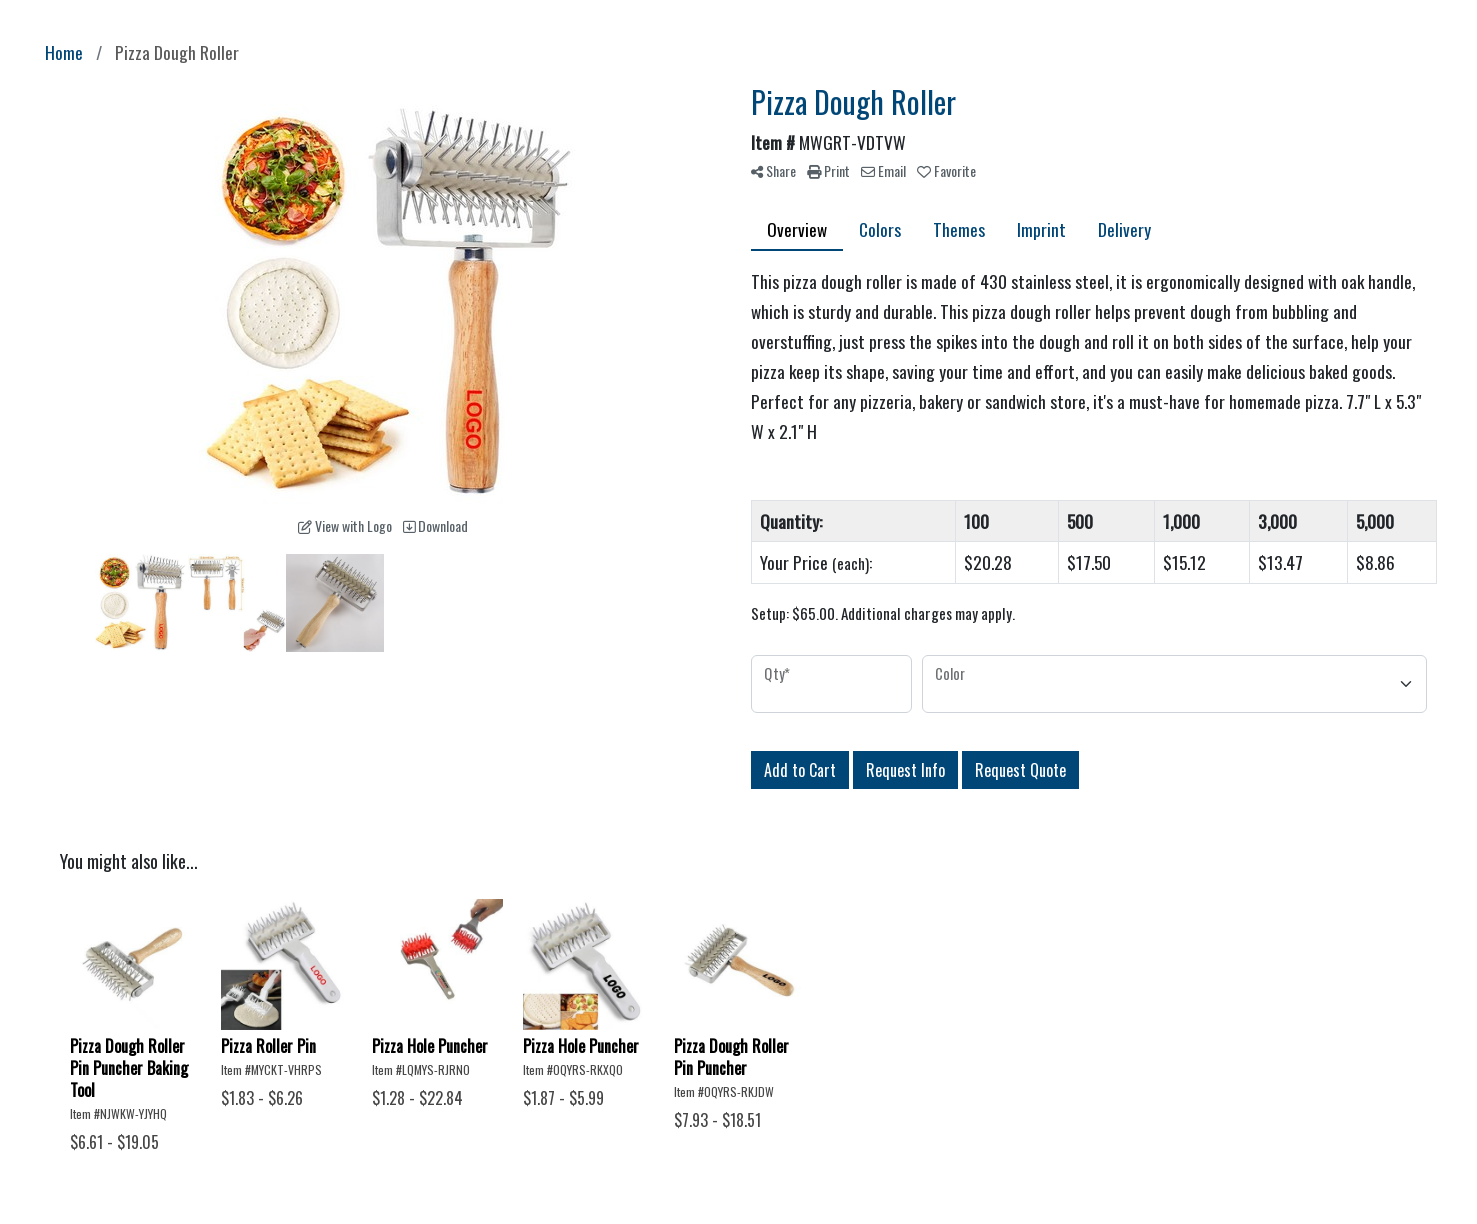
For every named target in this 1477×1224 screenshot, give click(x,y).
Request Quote (1020, 770)
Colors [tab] (880, 229)
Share (773, 170)
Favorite (946, 170)
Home (64, 52)
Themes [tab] (959, 229)
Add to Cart (800, 770)
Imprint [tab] (1041, 229)
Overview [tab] (797, 229)
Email (883, 170)
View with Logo (345, 525)
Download (435, 525)
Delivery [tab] (1124, 229)
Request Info (905, 770)
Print (828, 170)
